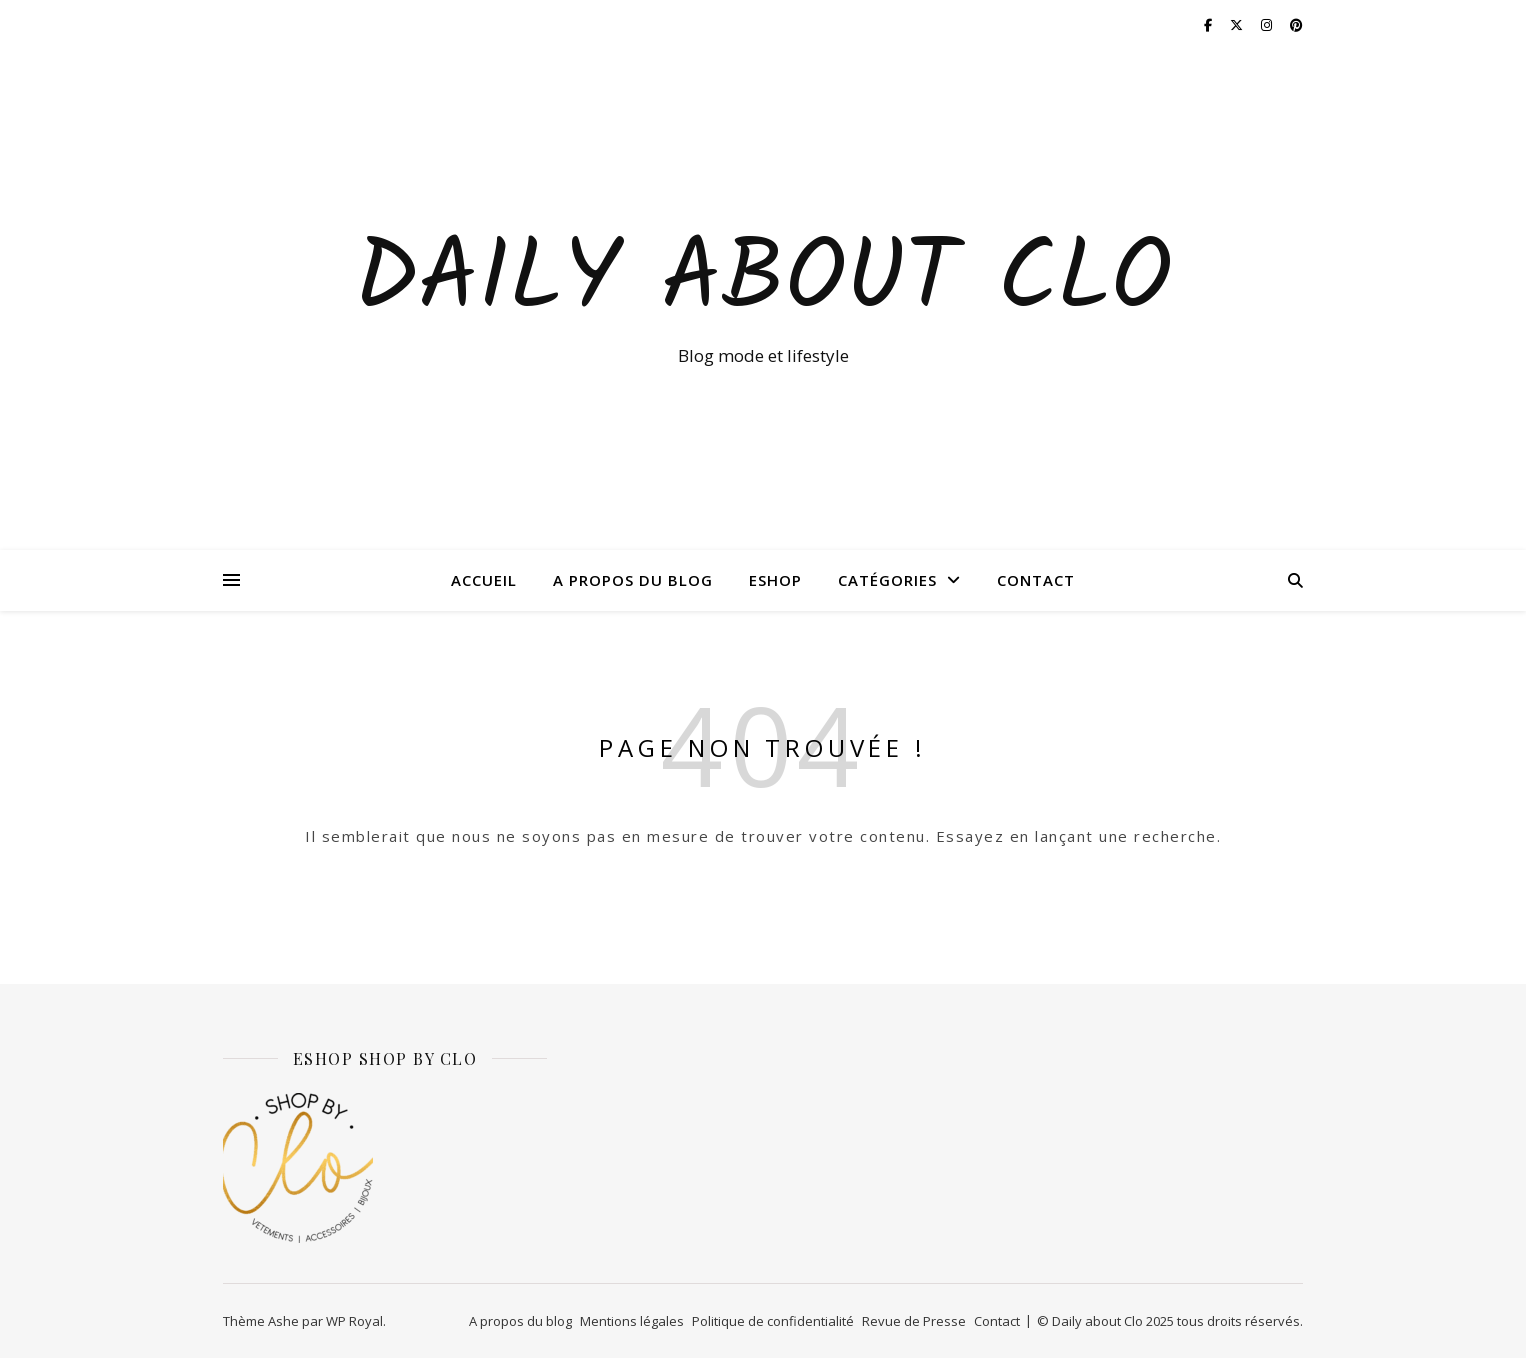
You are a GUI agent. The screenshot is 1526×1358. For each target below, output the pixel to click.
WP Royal (354, 1321)
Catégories (887, 580)
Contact (1036, 580)
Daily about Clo (763, 282)
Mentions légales (632, 1321)
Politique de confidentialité (773, 1321)
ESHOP (775, 580)
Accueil (484, 580)
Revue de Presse (914, 1321)
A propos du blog (633, 580)
